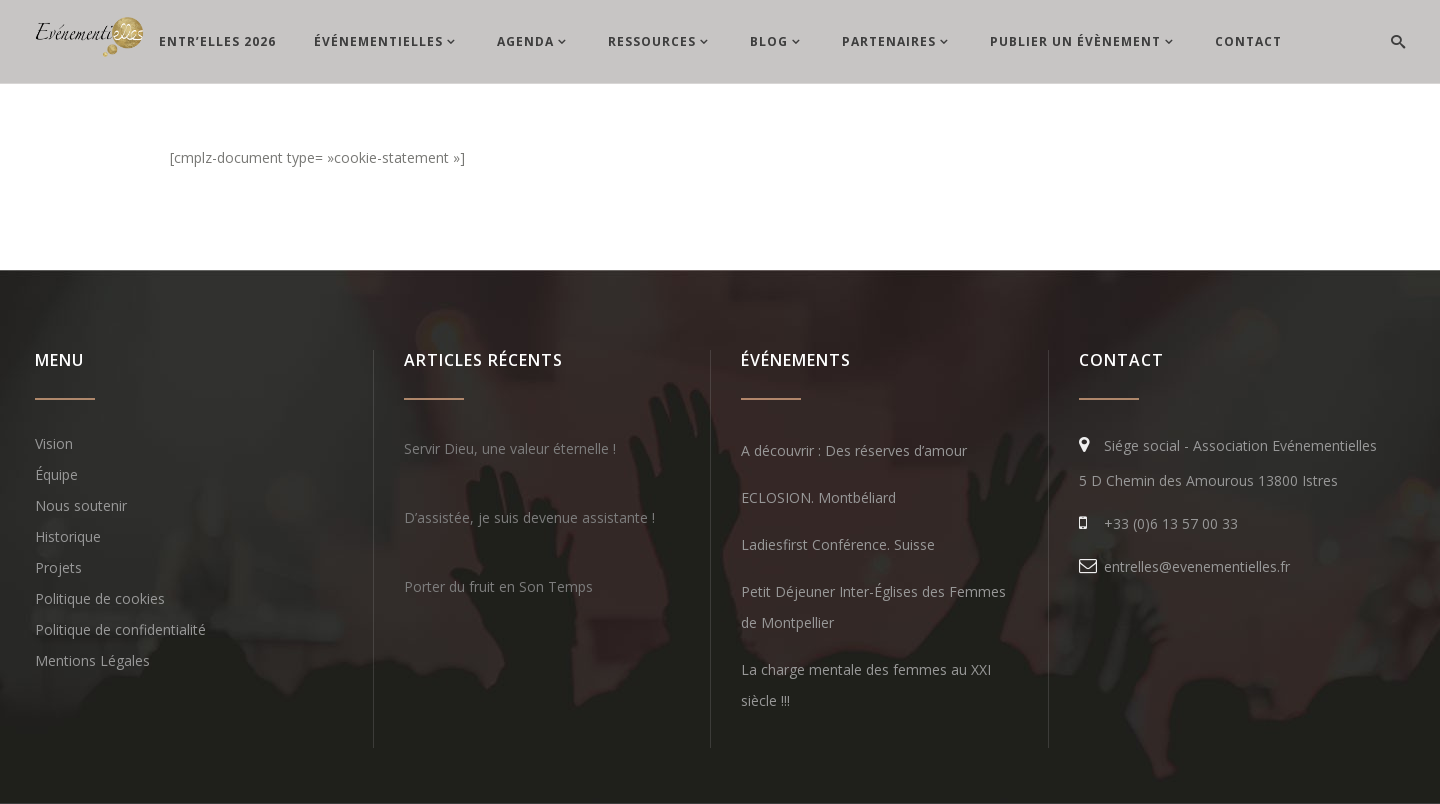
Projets (58, 567)
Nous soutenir (81, 505)
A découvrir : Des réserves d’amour (854, 450)
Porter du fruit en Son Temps (498, 586)
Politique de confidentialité (120, 629)
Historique (68, 536)
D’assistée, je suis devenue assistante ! (529, 517)
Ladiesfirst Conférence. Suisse (838, 544)
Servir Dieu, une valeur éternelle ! (510, 448)
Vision (54, 443)
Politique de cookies (100, 598)
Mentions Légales (92, 660)
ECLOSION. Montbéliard (818, 497)
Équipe (56, 474)
